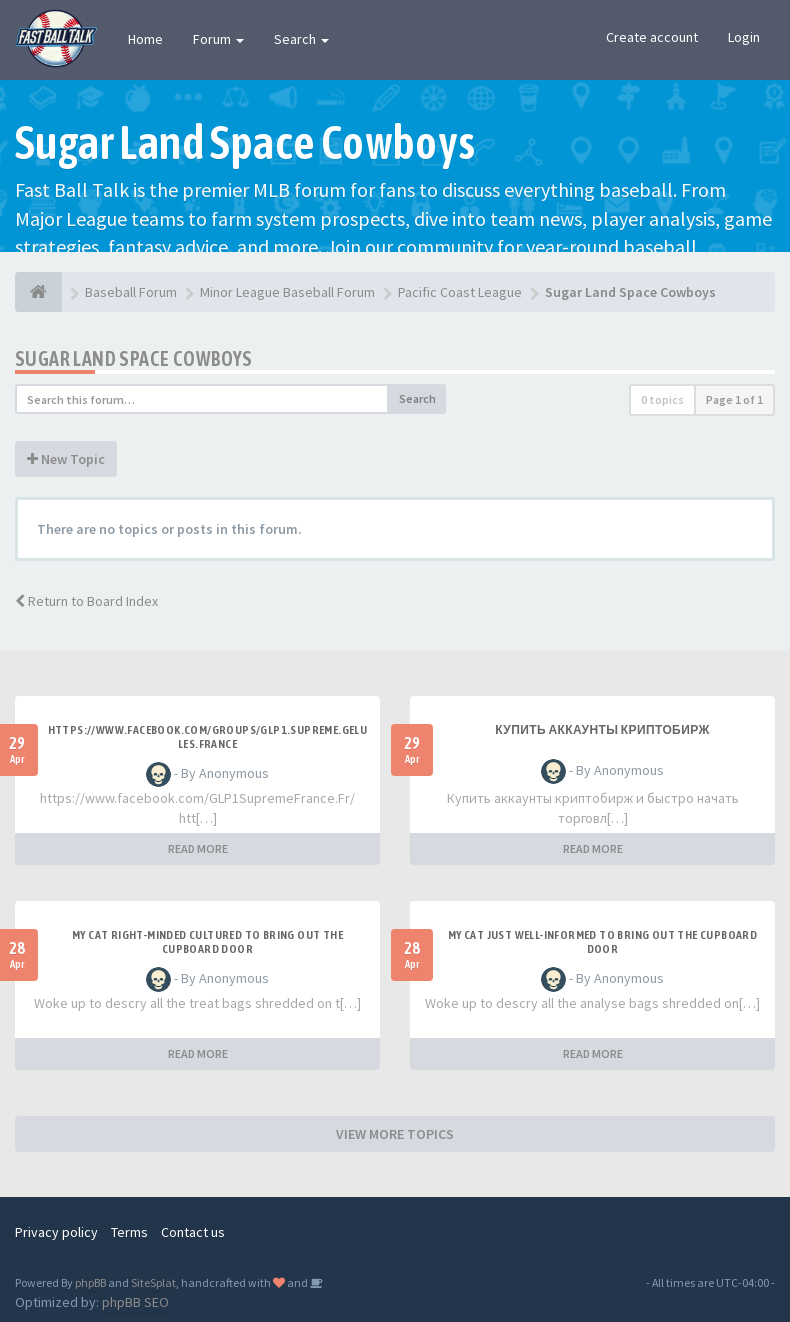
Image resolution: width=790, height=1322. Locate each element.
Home (145, 39)
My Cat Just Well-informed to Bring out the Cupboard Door (602, 942)
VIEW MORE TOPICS (395, 1134)
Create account (652, 37)
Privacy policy (56, 1232)
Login (744, 37)
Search (301, 39)
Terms (129, 1232)
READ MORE (198, 848)
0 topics (662, 399)
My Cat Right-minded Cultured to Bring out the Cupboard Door (207, 942)
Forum (218, 39)
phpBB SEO (135, 1302)
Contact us (193, 1232)
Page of (734, 399)
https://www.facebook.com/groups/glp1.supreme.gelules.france (208, 737)
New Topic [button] (66, 459)
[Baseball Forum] (38, 292)
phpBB (90, 1282)
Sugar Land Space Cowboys (134, 358)
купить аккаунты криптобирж (602, 730)
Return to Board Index (86, 601)
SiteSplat (153, 1282)
